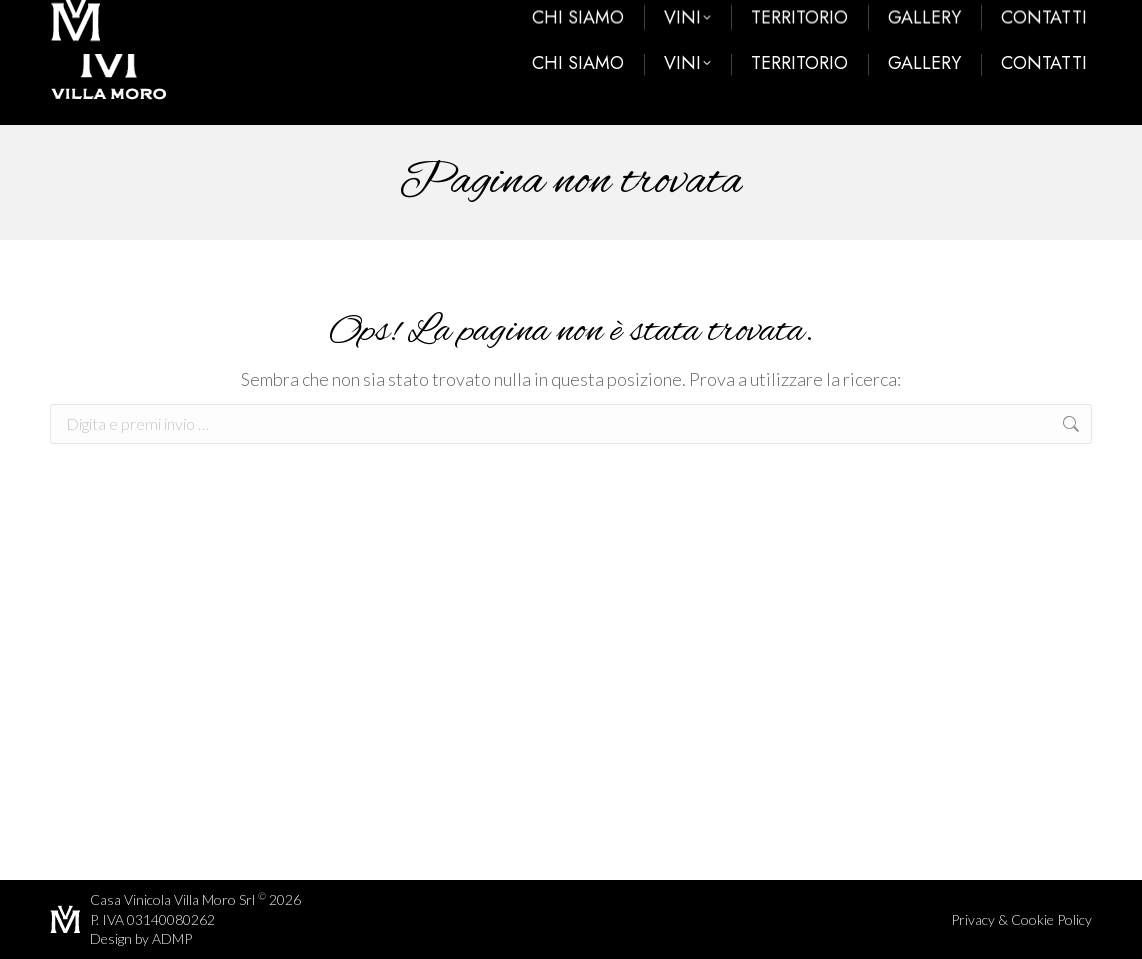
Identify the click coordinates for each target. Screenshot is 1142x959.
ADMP (172, 938)
